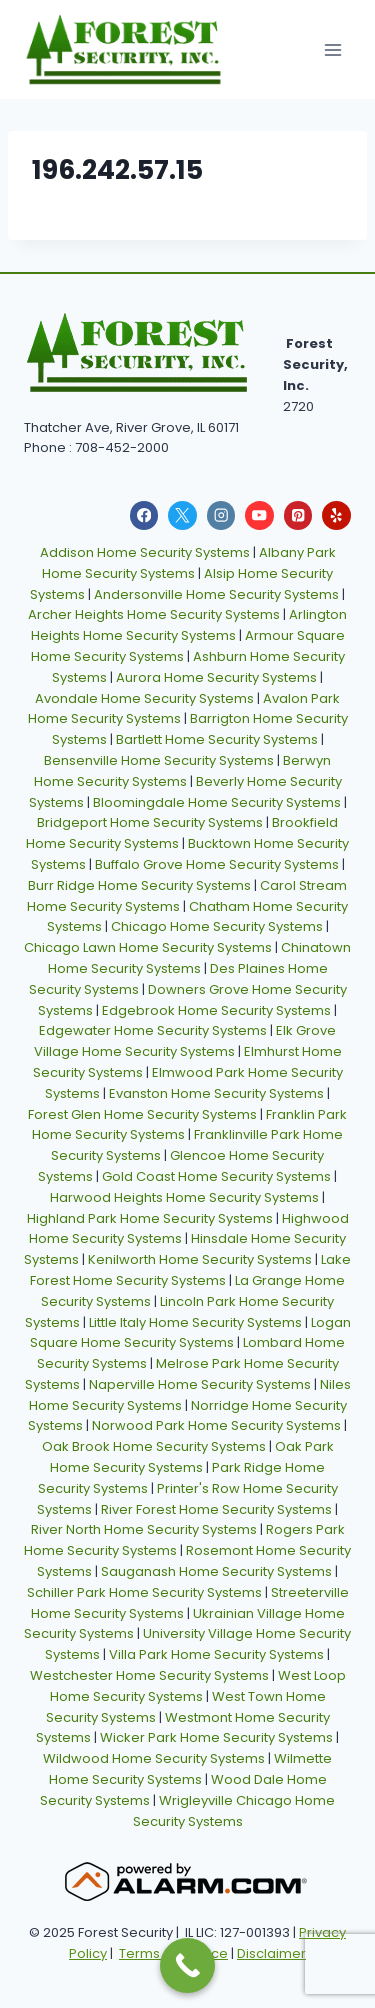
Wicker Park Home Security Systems (216, 1737)
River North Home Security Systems (144, 1529)
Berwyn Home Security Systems (183, 771)
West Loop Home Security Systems (198, 1686)
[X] (182, 515)
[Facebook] (144, 515)
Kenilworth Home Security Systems (200, 1259)
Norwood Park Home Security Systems (216, 1425)
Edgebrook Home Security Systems (216, 1010)
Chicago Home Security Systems (217, 926)
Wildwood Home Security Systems (154, 1758)
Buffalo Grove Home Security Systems (217, 864)
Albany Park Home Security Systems (189, 563)
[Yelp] (336, 515)
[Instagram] (221, 515)
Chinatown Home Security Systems (200, 958)
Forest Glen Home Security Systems (142, 1114)
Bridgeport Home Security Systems (150, 822)
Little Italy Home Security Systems (195, 1322)
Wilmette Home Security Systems (191, 1769)
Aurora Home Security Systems (216, 677)
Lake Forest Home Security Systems (190, 1270)
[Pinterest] (298, 515)
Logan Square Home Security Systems (190, 1333)
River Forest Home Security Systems (216, 1509)
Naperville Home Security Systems (200, 1384)
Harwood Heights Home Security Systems (184, 1197)
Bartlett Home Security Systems (217, 739)
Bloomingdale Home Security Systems (217, 802)
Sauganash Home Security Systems (216, 1571)
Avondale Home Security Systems (144, 698)
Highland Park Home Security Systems (150, 1218)
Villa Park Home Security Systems (216, 1654)
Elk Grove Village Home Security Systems (185, 1041)
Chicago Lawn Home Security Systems (148, 947)
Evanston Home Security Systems (216, 1093)
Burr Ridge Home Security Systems (139, 885)
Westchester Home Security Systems (149, 1675)
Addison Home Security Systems (145, 552)
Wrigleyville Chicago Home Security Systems (234, 1811)
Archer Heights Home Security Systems (154, 614)
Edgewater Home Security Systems (153, 1030)
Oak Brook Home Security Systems (154, 1446)
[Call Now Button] (187, 1965)
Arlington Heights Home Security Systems (189, 625)
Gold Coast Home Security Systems (216, 1176)
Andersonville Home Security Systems (216, 594)
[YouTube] (259, 515)
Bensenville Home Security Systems (159, 760)
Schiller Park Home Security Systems (144, 1592)
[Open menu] (332, 49)
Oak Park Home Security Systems (192, 1457)
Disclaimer (271, 1953)
